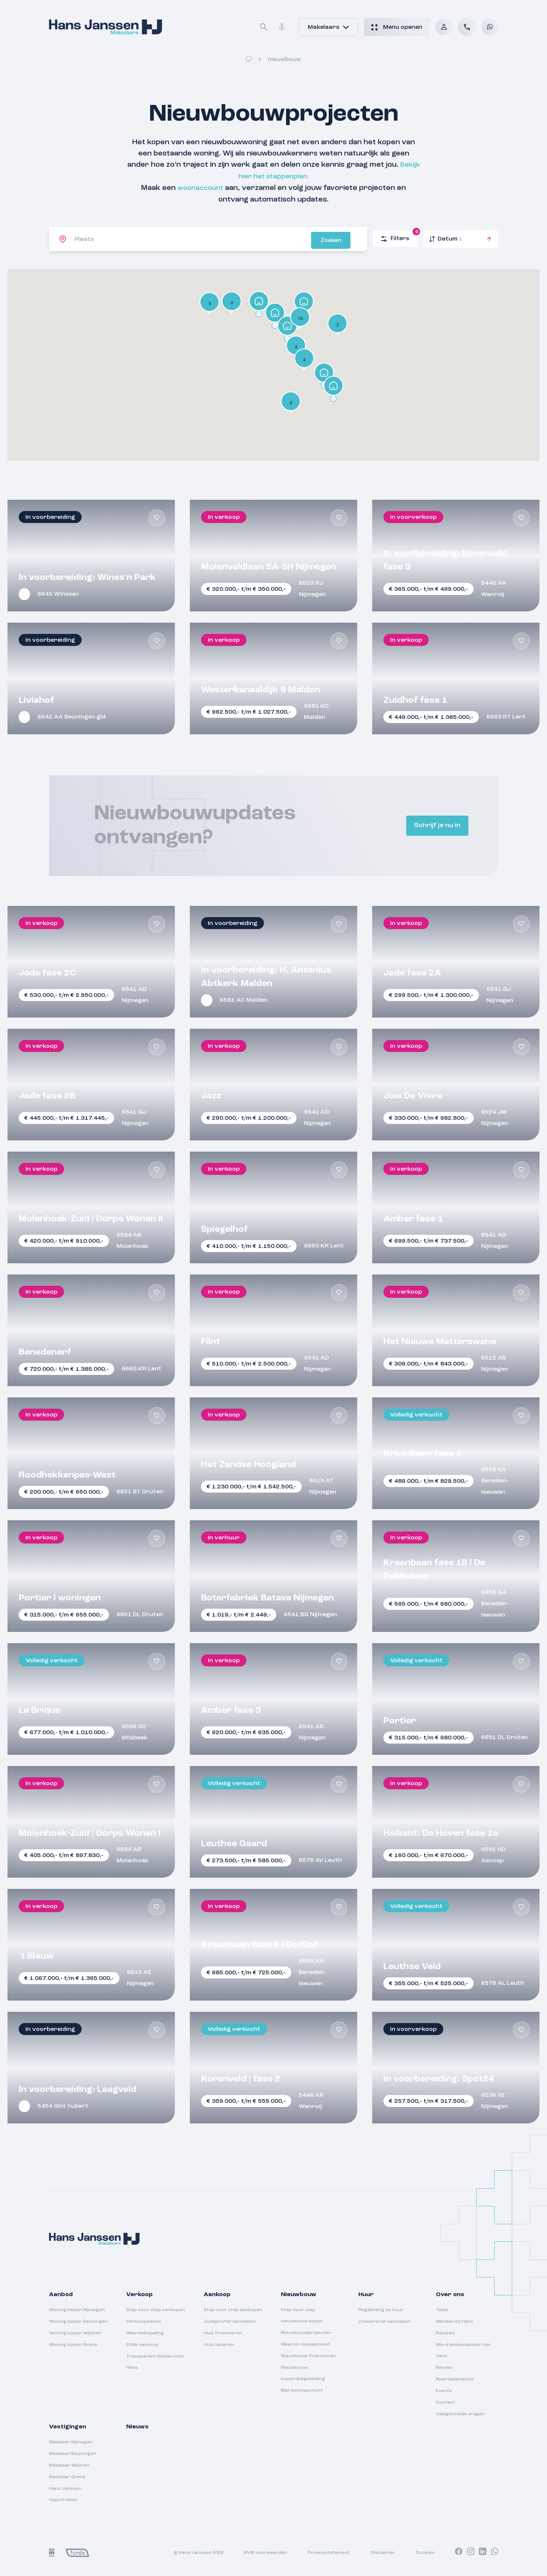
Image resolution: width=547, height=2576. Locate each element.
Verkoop (139, 2294)
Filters (399, 235)
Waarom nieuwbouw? (305, 2343)
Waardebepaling (145, 2332)
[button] (291, 401)
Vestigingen (67, 2426)
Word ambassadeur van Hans (463, 2349)
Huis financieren (223, 2332)
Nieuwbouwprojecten (306, 2331)
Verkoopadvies (143, 2320)
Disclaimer (383, 2551)
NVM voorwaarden (265, 2551)
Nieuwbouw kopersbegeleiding (303, 2372)
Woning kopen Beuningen (78, 2320)
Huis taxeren (219, 2343)
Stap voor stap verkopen (155, 2309)
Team (442, 2309)
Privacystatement (329, 2551)
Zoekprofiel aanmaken (230, 2320)
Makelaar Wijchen (69, 2464)
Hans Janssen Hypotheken (65, 2493)
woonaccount (200, 187)
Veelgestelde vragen (460, 2413)
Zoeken (344, 238)
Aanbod (61, 2294)
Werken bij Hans (454, 2320)
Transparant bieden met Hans (155, 2361)
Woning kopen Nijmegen (77, 2309)
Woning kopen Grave (73, 2343)
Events (444, 2390)
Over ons (450, 2294)
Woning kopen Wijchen (75, 2332)
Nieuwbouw (298, 2294)
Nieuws (444, 2366)
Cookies (425, 2551)
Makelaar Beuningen (72, 2452)
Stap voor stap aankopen (233, 2309)
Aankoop (217, 2294)
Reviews (445, 2332)
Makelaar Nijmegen (71, 2441)
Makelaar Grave (67, 2476)
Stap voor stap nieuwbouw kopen (302, 2314)
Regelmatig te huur (381, 2309)
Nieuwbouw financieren (308, 2355)
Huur (366, 2294)
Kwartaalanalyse (455, 2378)
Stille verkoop (142, 2343)
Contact (445, 2401)
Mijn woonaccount (302, 2389)
